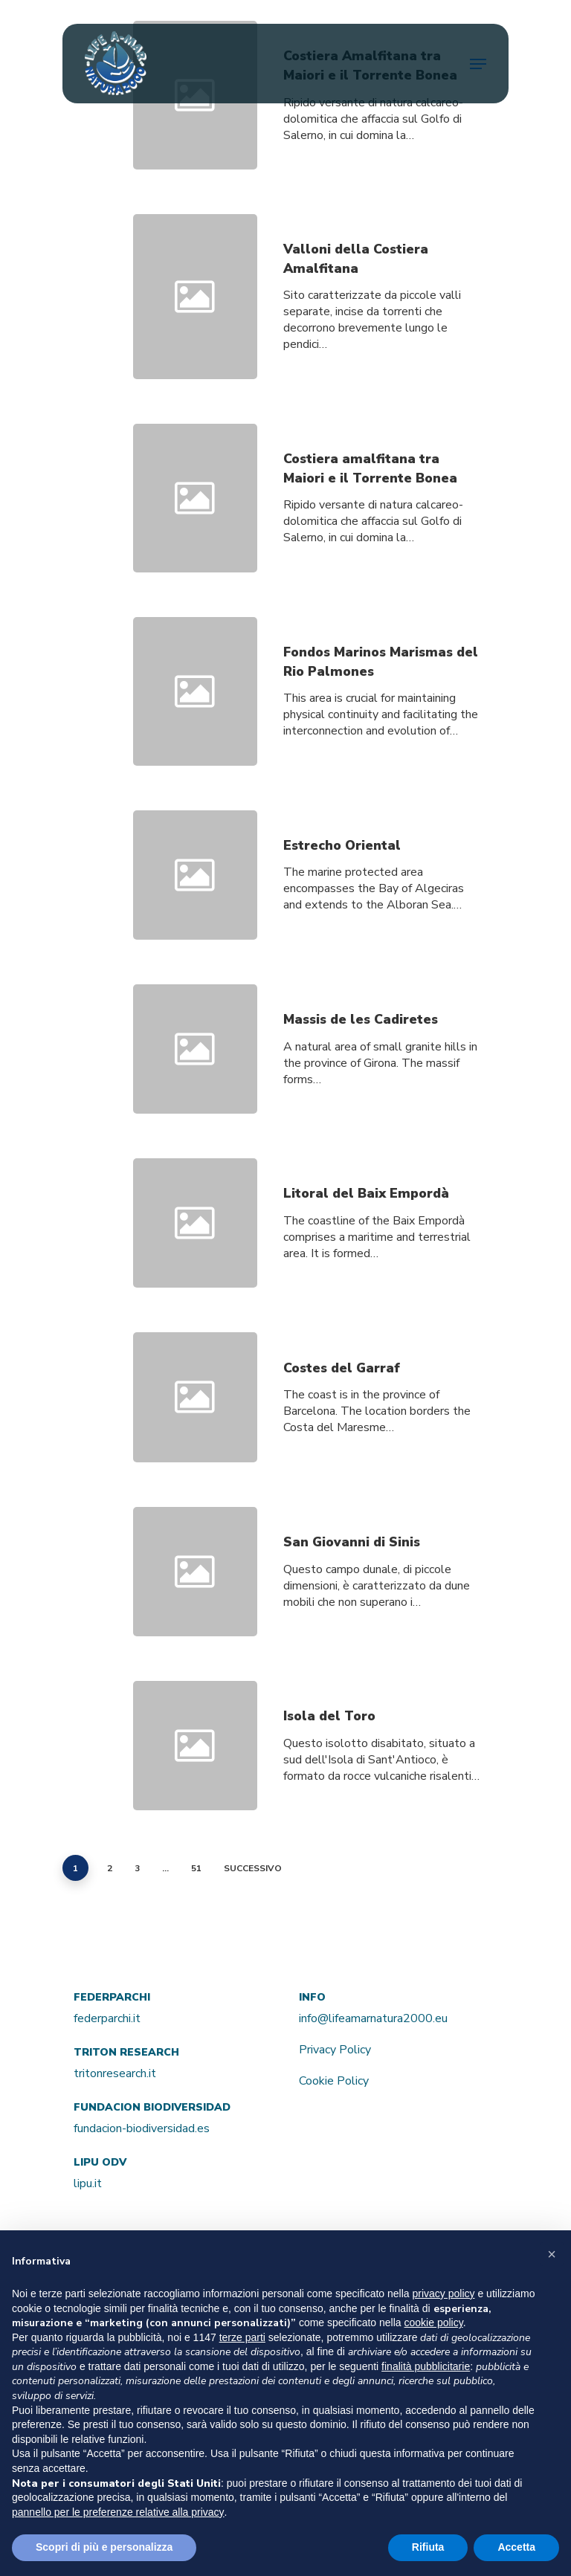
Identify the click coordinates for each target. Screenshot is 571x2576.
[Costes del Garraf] (382, 1407)
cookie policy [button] (433, 2322)
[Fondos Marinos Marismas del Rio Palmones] (382, 701)
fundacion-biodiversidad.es (142, 2128)
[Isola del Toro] (382, 1756)
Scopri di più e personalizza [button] (104, 2547)
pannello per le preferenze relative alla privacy (118, 2512)
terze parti (242, 2337)
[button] (552, 2254)
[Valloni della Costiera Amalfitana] (382, 296)
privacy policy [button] (444, 2293)
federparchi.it (107, 2018)
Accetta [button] (516, 2547)
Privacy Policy (335, 2049)
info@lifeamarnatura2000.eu (373, 2018)
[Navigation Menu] (478, 64)
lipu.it (88, 2183)
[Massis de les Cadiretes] (382, 1058)
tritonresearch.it (115, 2073)
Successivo (253, 1868)
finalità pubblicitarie (425, 2366)
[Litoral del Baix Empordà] (382, 1233)
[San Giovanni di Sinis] (382, 1581)
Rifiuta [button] (428, 2547)
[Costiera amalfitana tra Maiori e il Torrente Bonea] (382, 498)
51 (196, 1868)
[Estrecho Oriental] (382, 884)
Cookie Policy (334, 2081)
